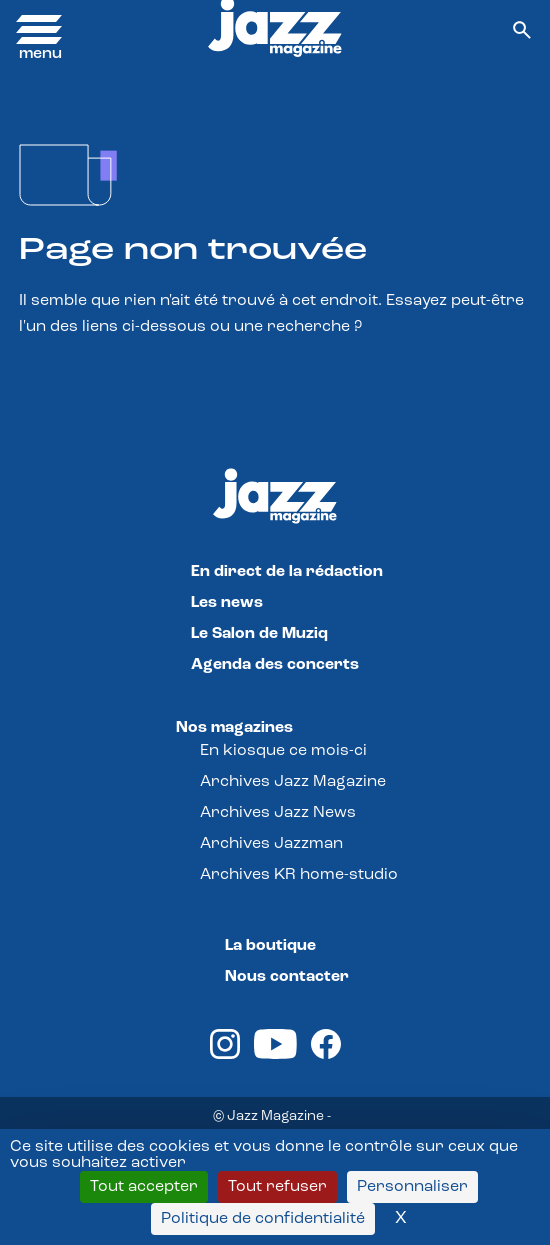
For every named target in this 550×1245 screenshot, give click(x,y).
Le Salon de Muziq (259, 634)
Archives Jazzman (271, 844)
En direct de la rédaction (287, 572)
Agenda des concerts (275, 665)
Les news (227, 603)
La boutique (270, 946)
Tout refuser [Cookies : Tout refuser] (277, 1187)
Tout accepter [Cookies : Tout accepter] (144, 1187)
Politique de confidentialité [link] (263, 1219)
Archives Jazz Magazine (293, 782)
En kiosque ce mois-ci (283, 751)
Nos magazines (234, 728)
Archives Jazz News (278, 813)
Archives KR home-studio (299, 875)
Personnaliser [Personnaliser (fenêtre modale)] (412, 1187)
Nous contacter (287, 977)
